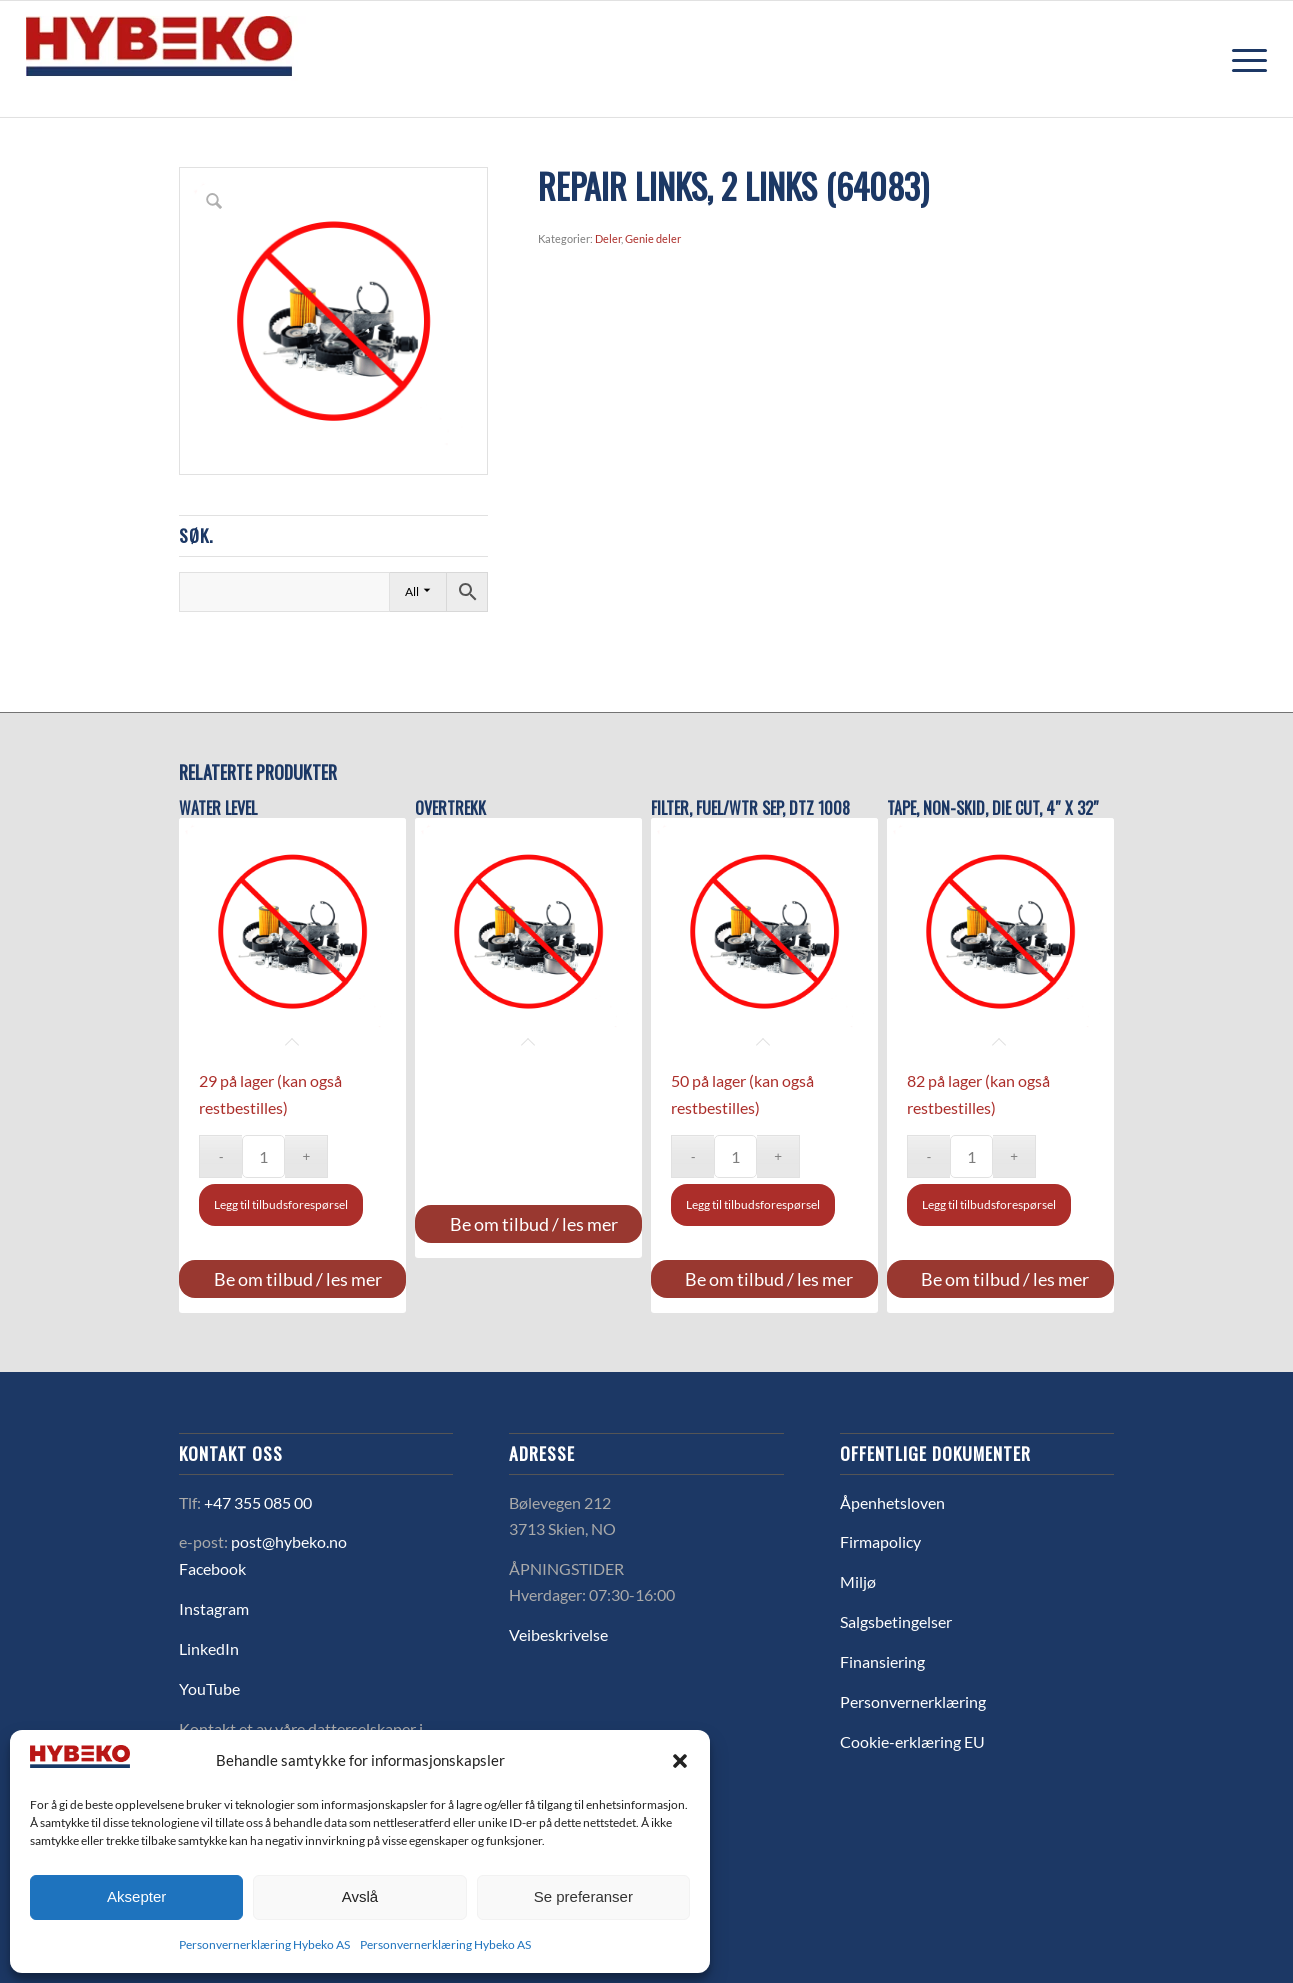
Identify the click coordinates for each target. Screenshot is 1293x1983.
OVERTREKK (450, 808)
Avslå (360, 1896)
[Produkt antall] (263, 1156)
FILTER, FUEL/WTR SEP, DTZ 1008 (750, 808)
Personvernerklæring (913, 1701)
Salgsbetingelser (896, 1621)
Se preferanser (583, 1896)
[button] (680, 1761)
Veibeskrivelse (558, 1634)
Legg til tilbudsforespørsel (281, 1204)
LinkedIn (209, 1648)
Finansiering (882, 1661)
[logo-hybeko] (196, 59)
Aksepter (136, 1896)
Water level (218, 808)
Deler (608, 238)
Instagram (214, 1608)
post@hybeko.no (289, 1541)
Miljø (858, 1581)
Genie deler (653, 238)
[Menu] (1243, 59)
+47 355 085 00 (258, 1502)
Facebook (212, 1568)
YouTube (209, 1688)
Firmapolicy (880, 1541)
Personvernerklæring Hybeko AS (264, 1944)
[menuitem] (1243, 59)
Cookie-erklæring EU (912, 1741)
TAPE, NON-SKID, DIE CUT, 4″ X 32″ (993, 808)
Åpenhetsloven (892, 1502)
